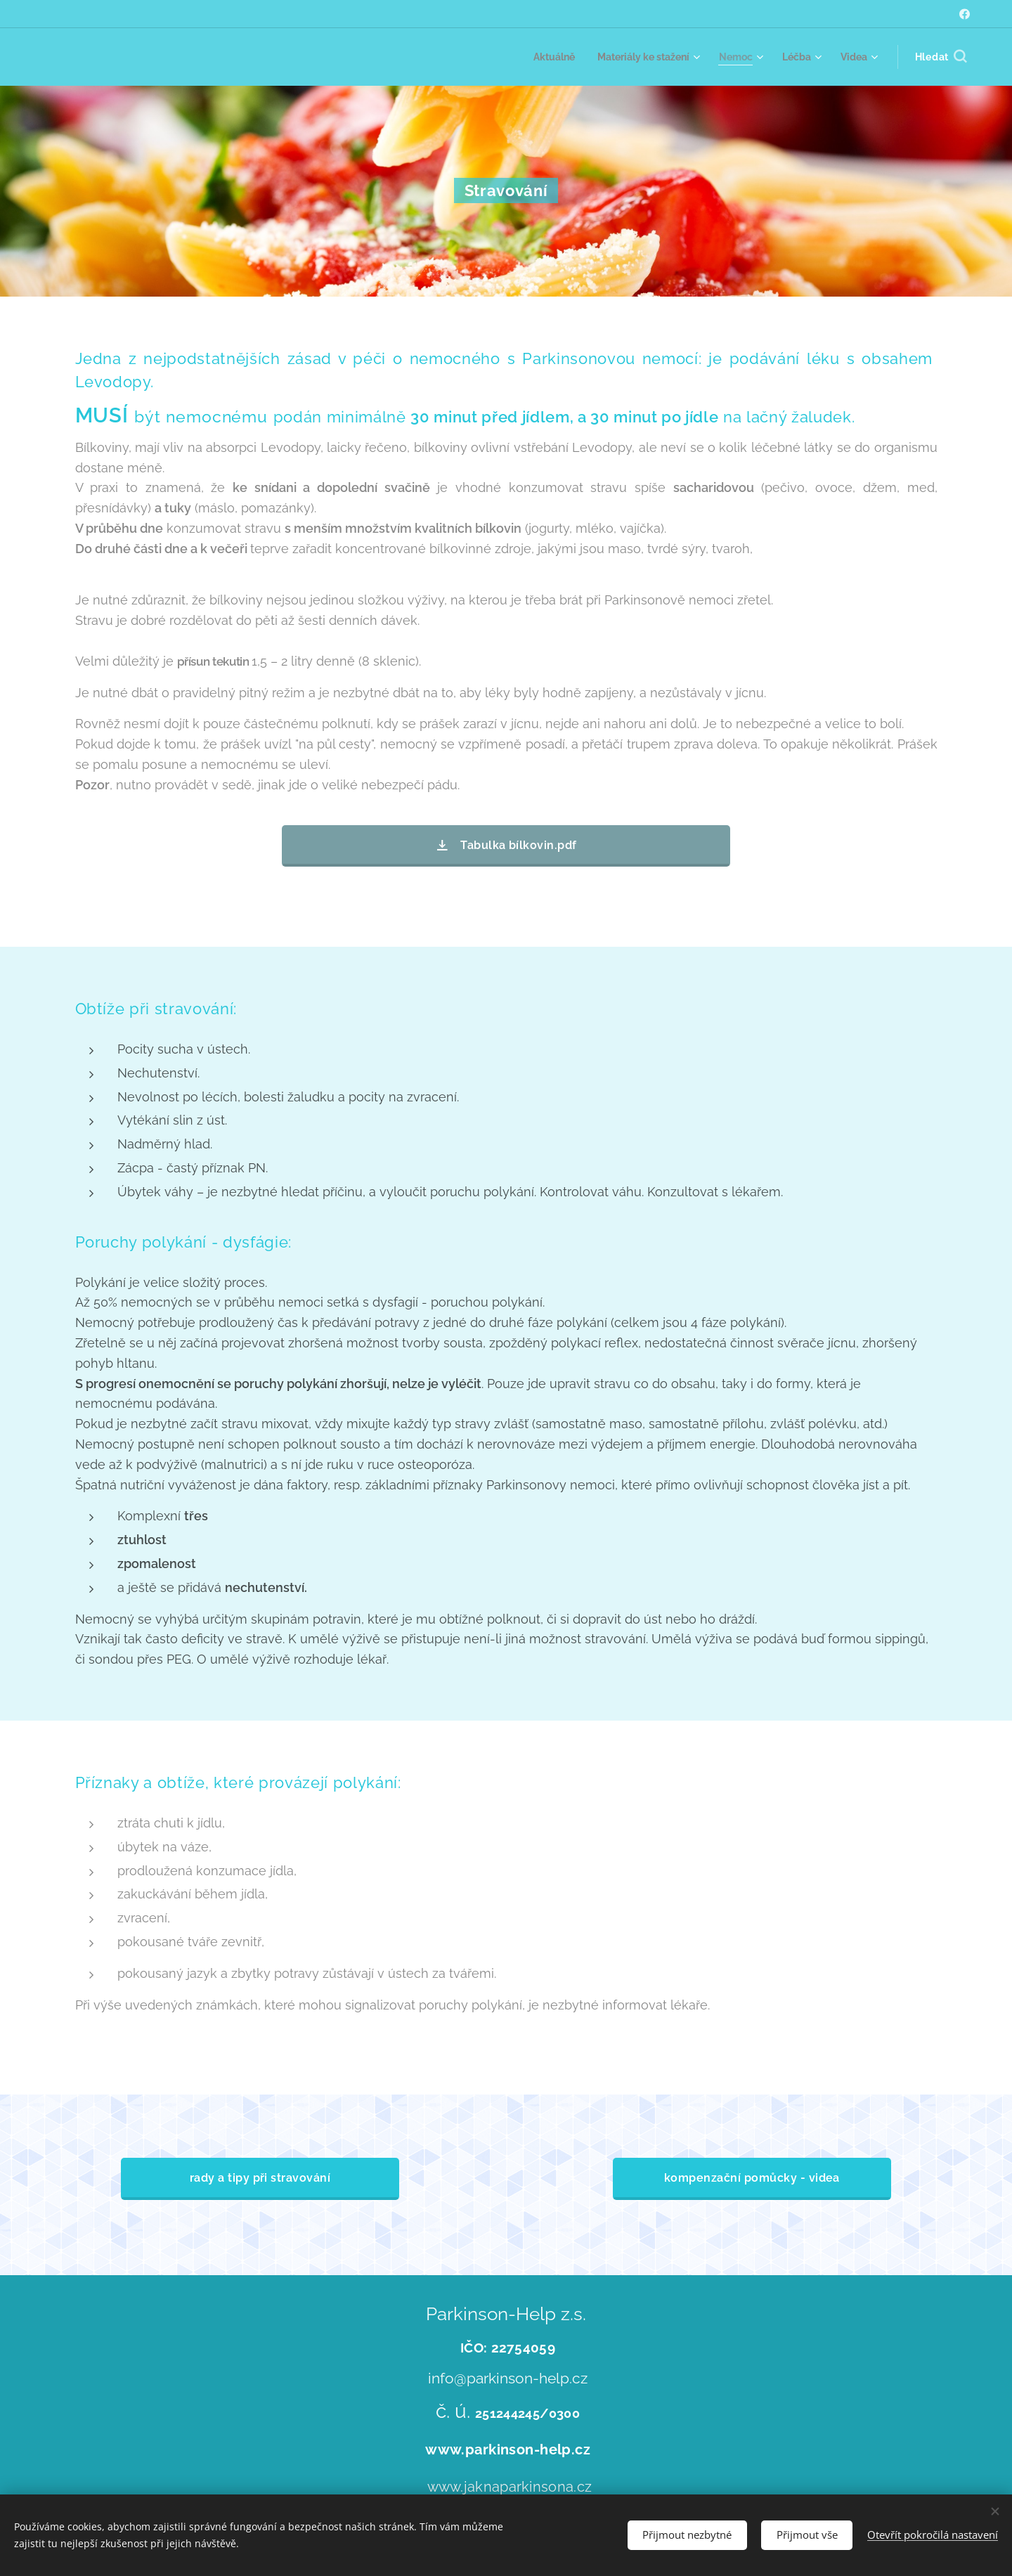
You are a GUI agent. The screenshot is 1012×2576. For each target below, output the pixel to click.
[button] (940, 57)
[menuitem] (539, 57)
